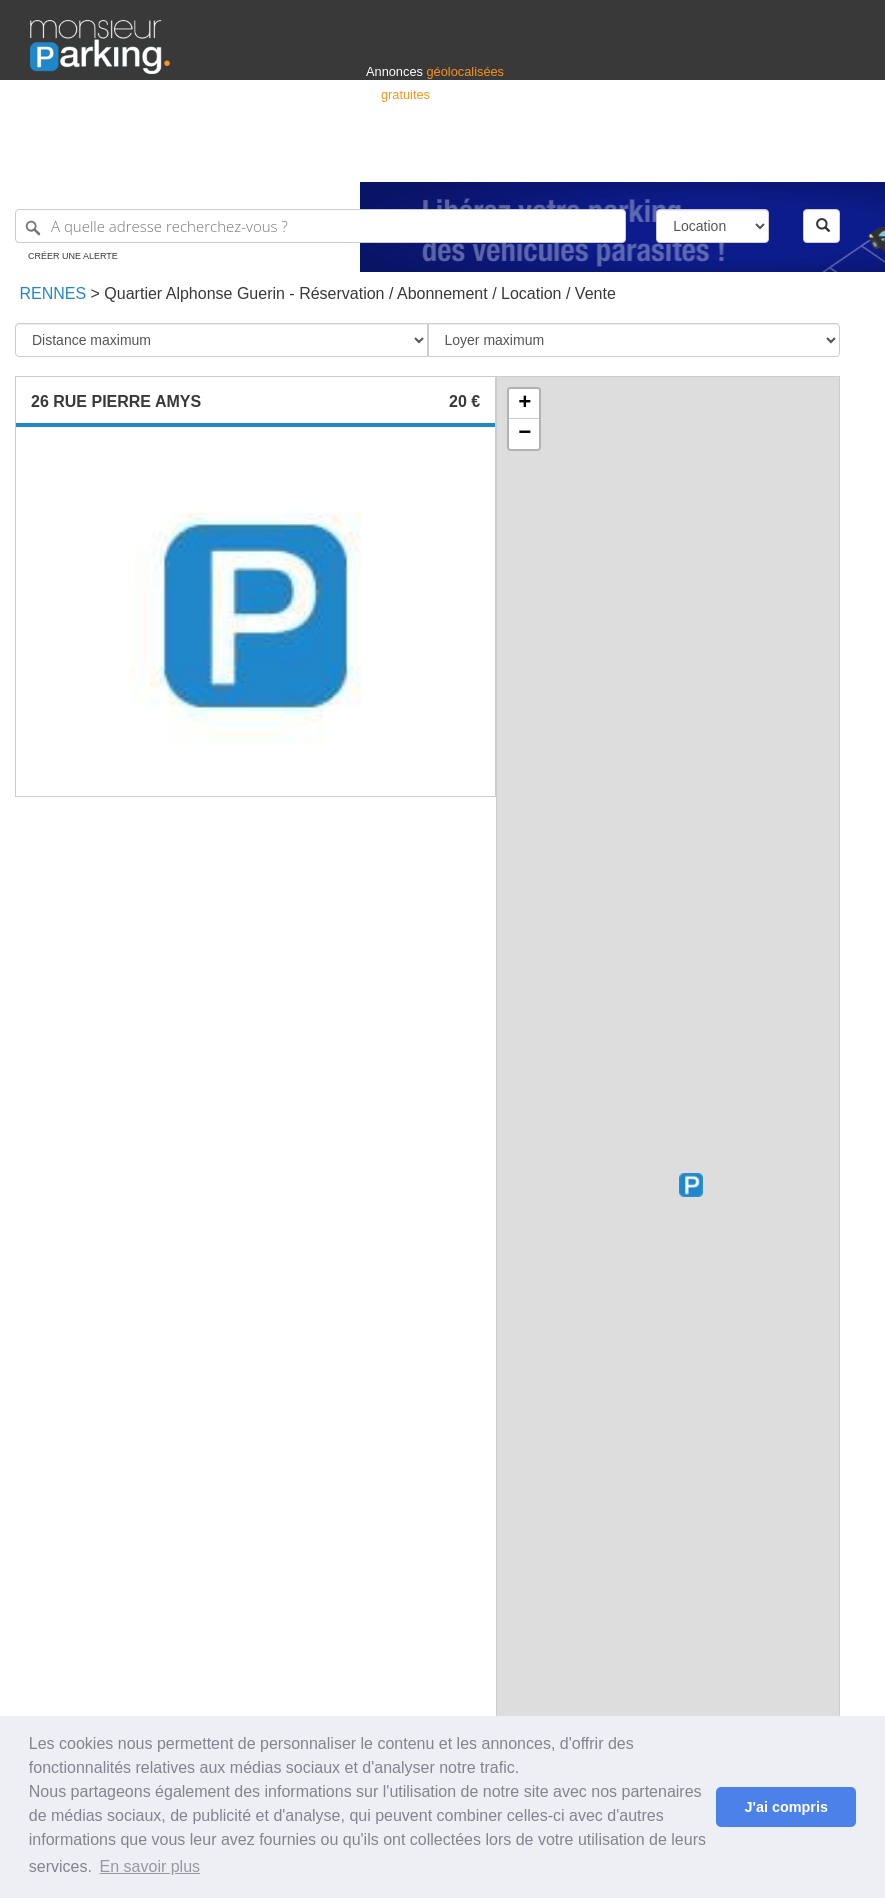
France (726, 157)
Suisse (836, 157)
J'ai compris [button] (785, 1807)
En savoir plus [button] (150, 1866)
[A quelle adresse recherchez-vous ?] (320, 226)
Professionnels (525, 157)
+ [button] (524, 404)
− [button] (524, 434)
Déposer (671, 157)
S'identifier (606, 157)
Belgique (781, 157)
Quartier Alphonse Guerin (194, 293)
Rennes (50, 293)
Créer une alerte (73, 256)
